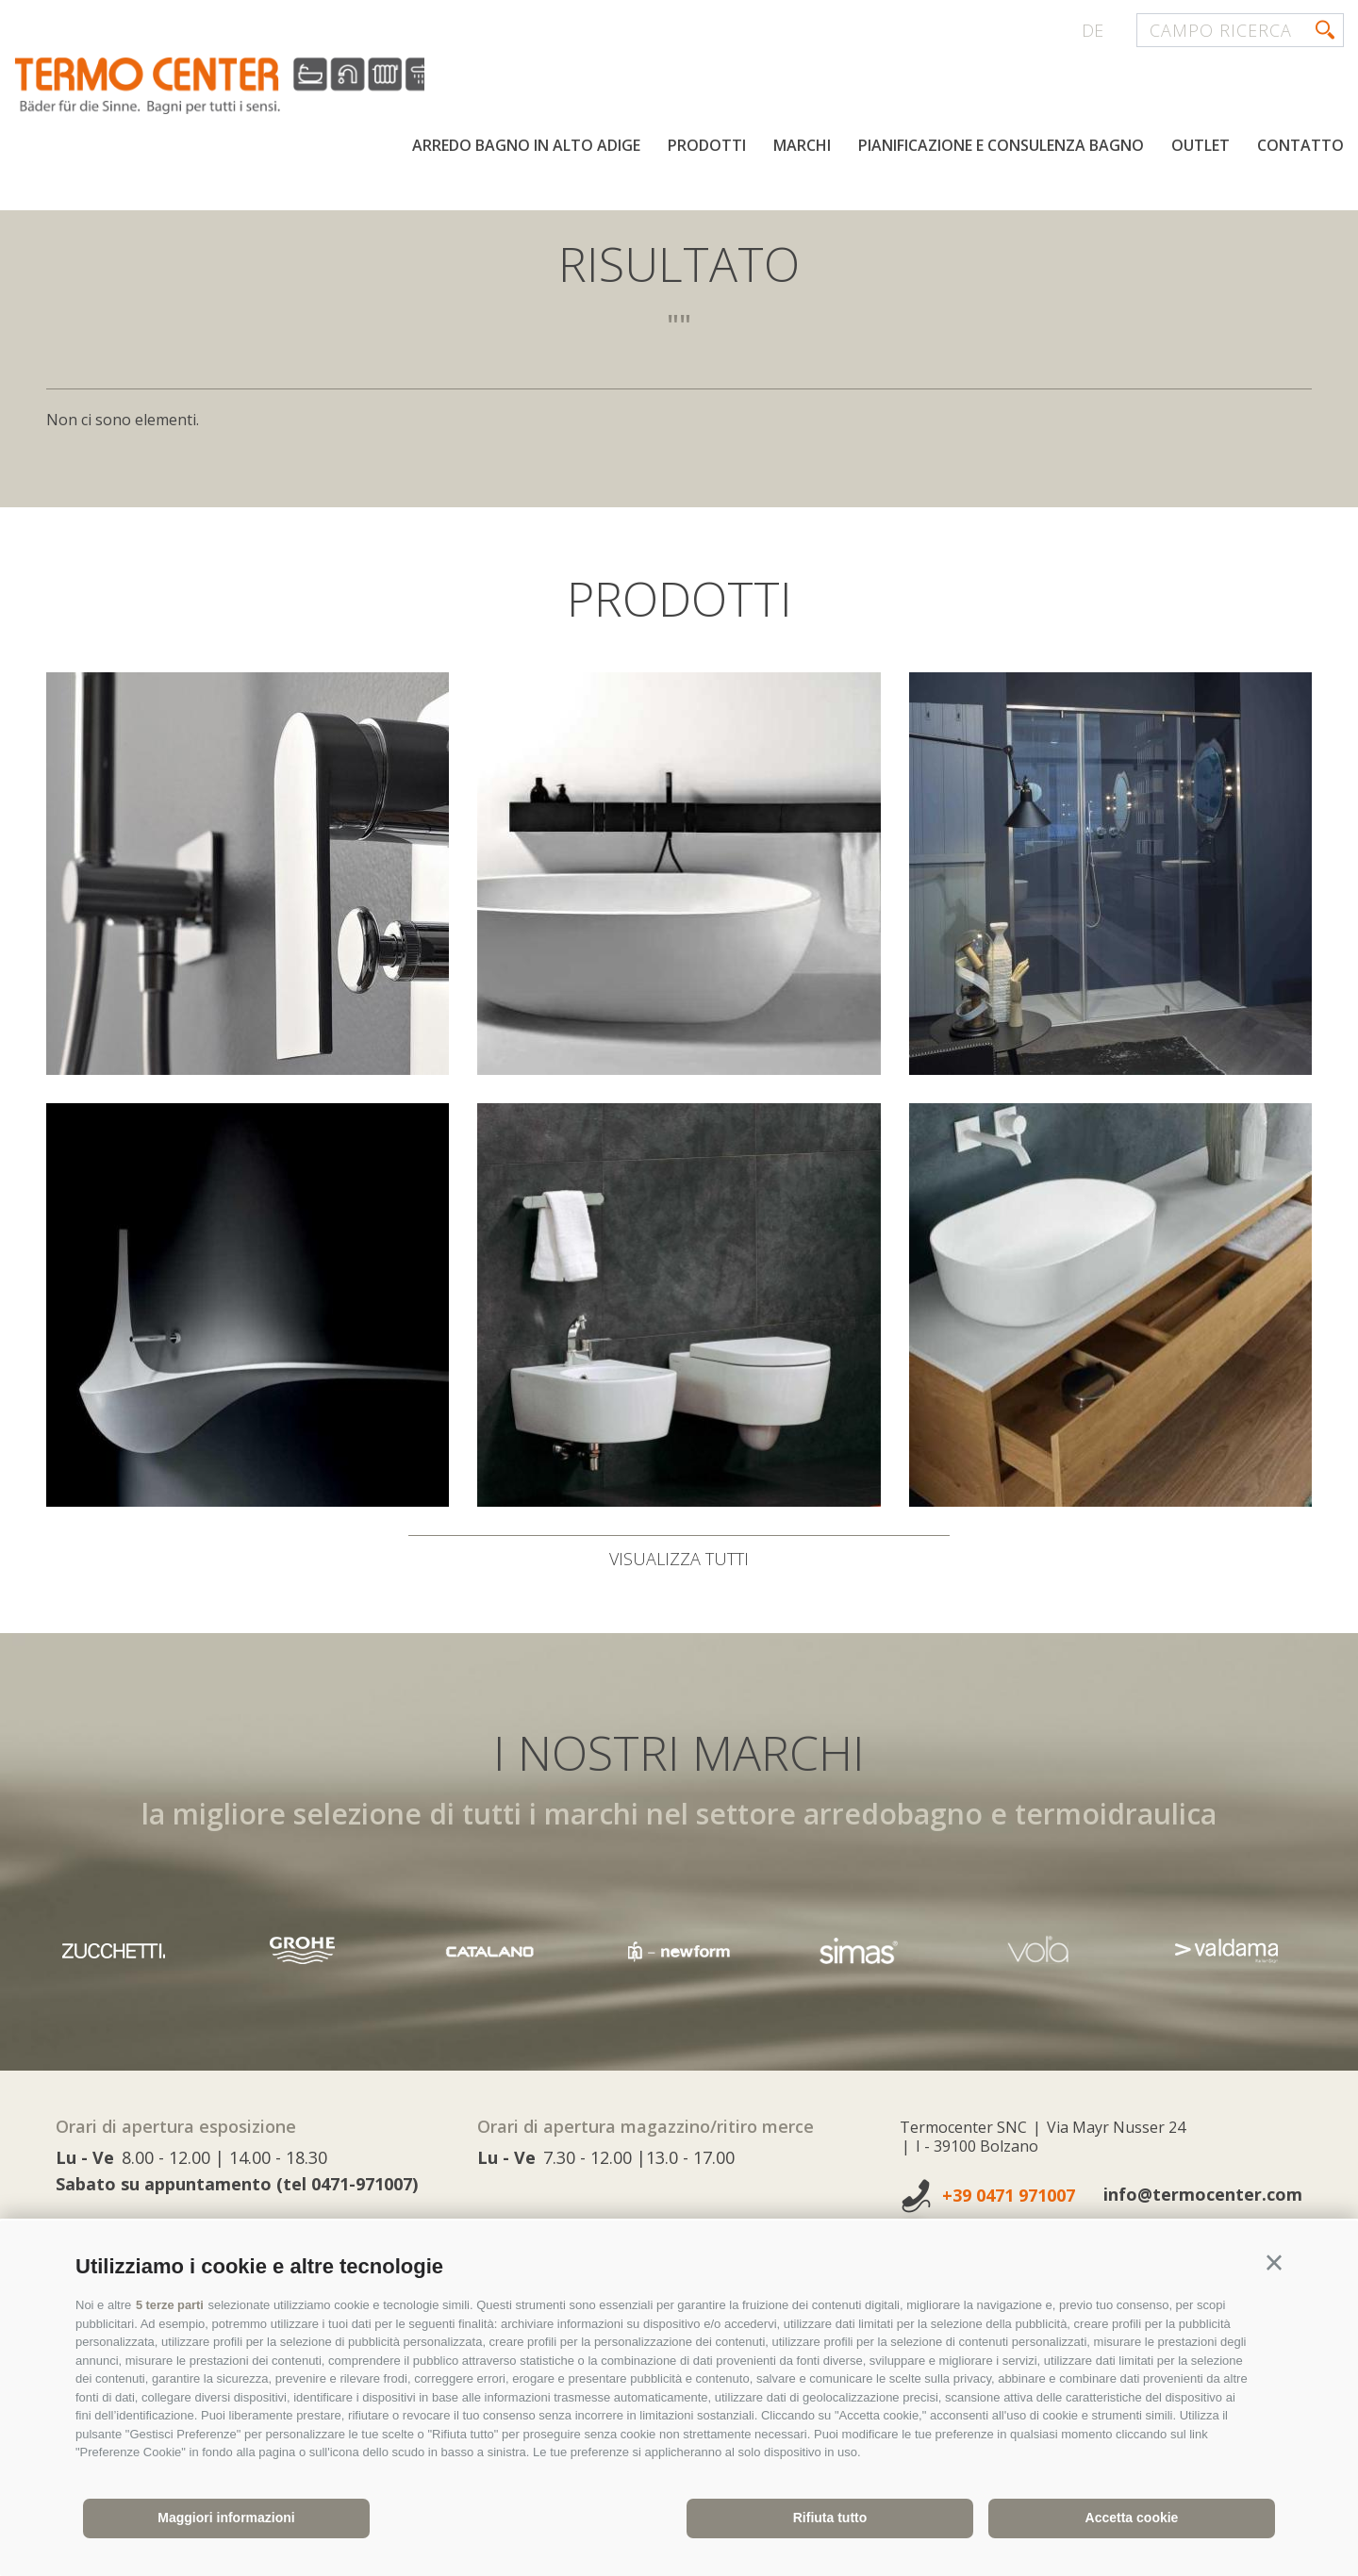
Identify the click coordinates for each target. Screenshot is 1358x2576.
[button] (1274, 2262)
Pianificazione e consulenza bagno (1001, 149)
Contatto (1300, 149)
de (1092, 30)
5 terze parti (170, 2305)
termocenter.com (241, 88)
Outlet (1200, 149)
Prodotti (707, 149)
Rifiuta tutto (830, 2517)
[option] (679, 1950)
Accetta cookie (1132, 2517)
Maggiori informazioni (225, 2517)
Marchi (802, 149)
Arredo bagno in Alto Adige (526, 149)
